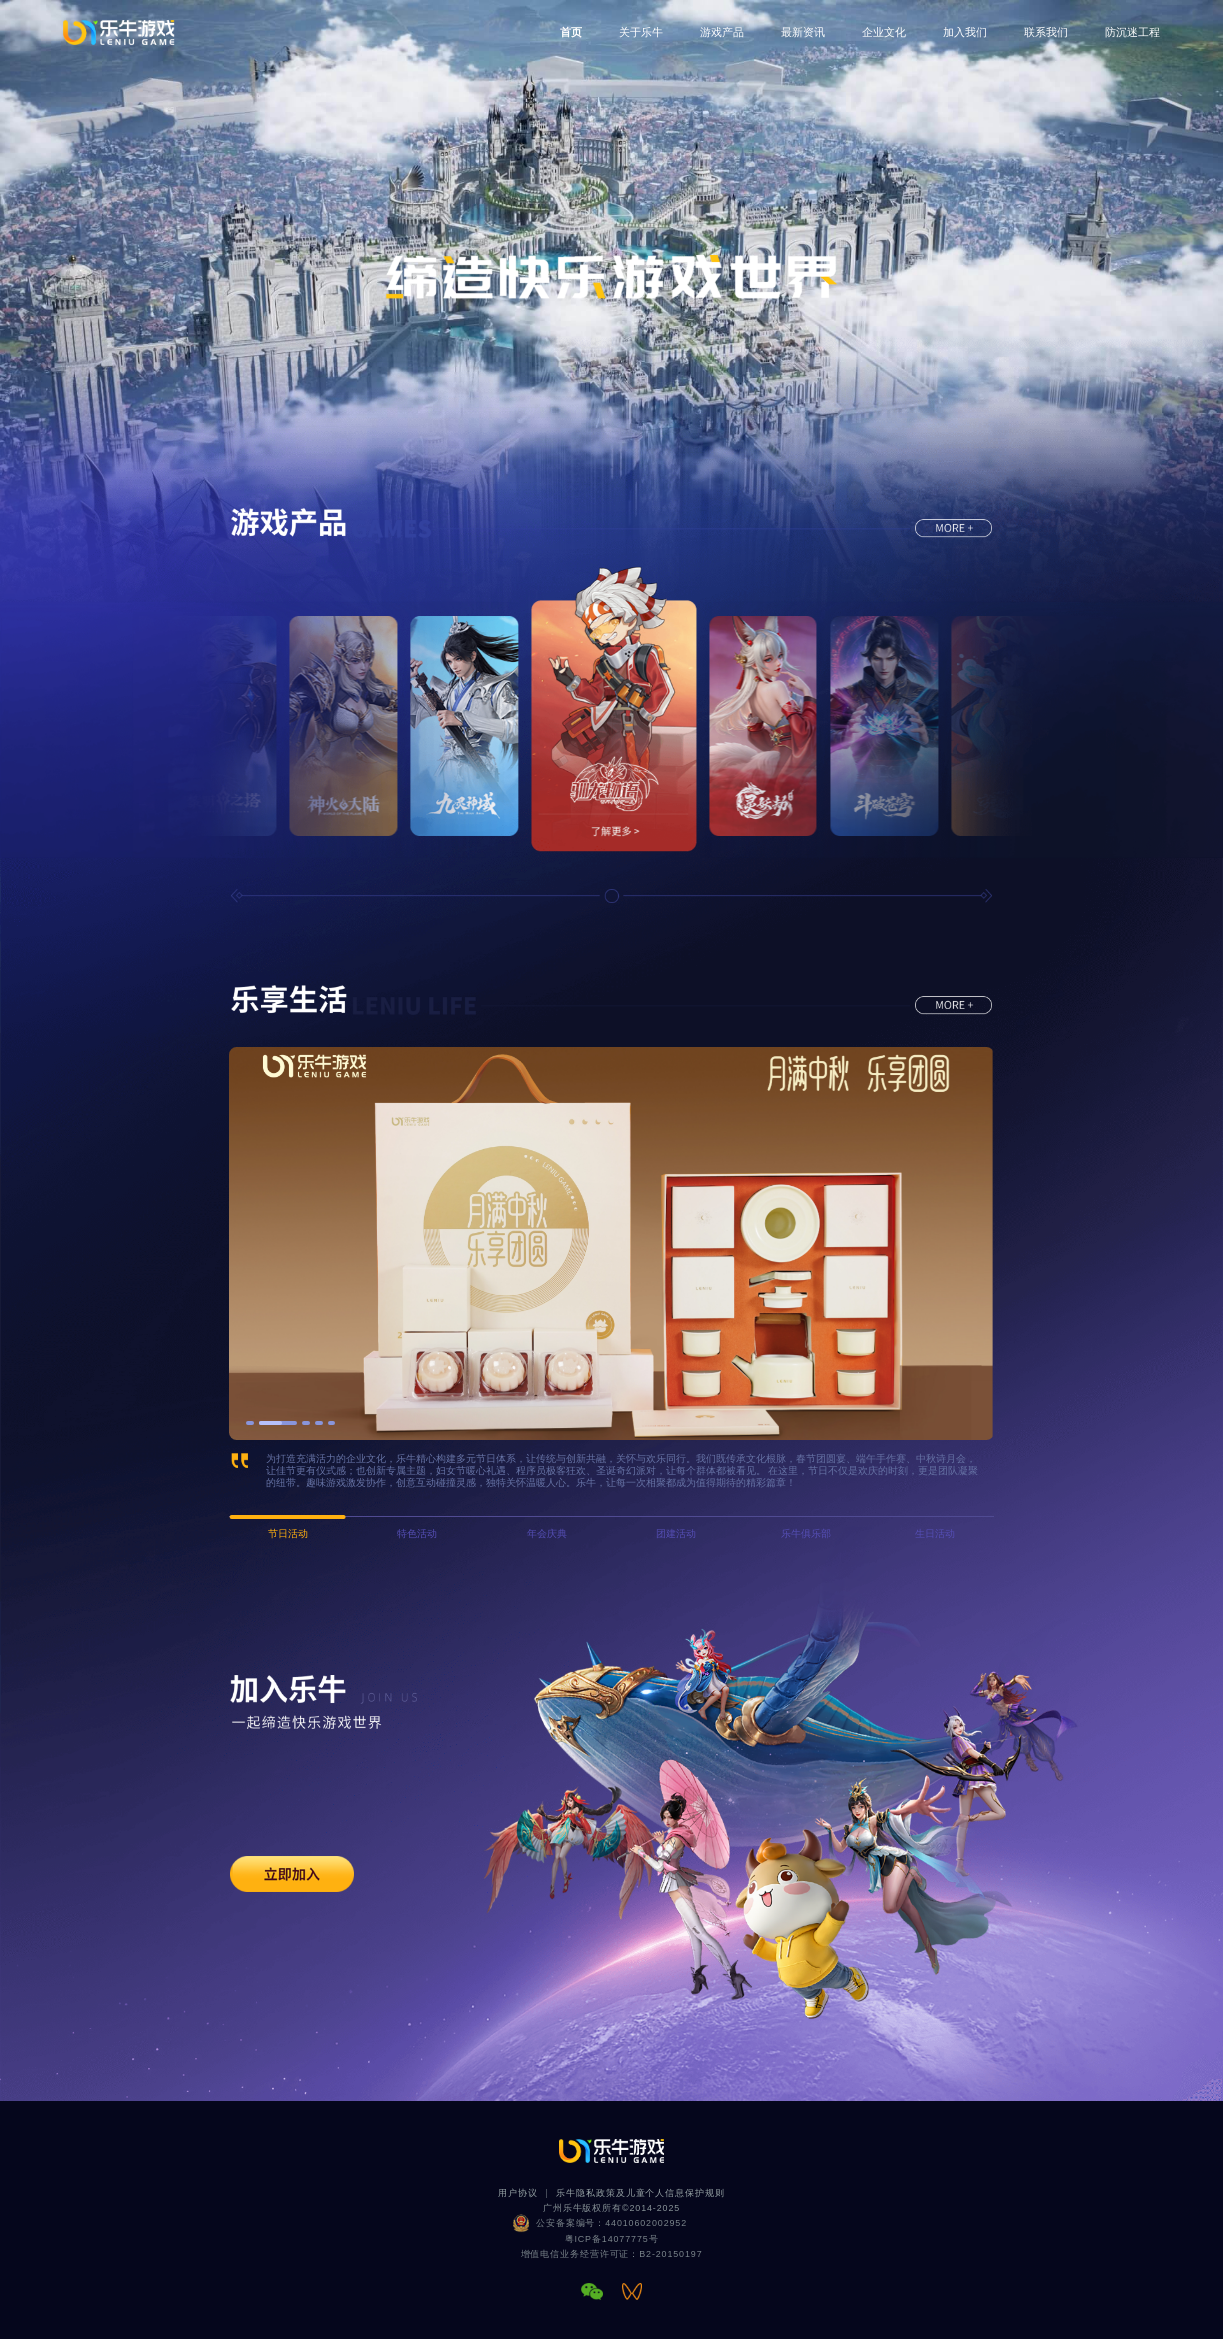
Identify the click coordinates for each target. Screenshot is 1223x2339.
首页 (571, 32)
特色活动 (417, 1533)
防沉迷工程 (1132, 32)
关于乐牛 (641, 32)
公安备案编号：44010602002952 (611, 2223)
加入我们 (965, 32)
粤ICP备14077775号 (612, 2239)
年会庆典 (547, 1533)
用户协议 (518, 2193)
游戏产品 (722, 32)
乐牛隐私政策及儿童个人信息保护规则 (640, 2193)
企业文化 (884, 32)
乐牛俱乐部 (806, 1533)
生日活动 (935, 1533)
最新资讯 (803, 32)
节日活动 (288, 1533)
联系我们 (1046, 32)
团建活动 (676, 1533)
